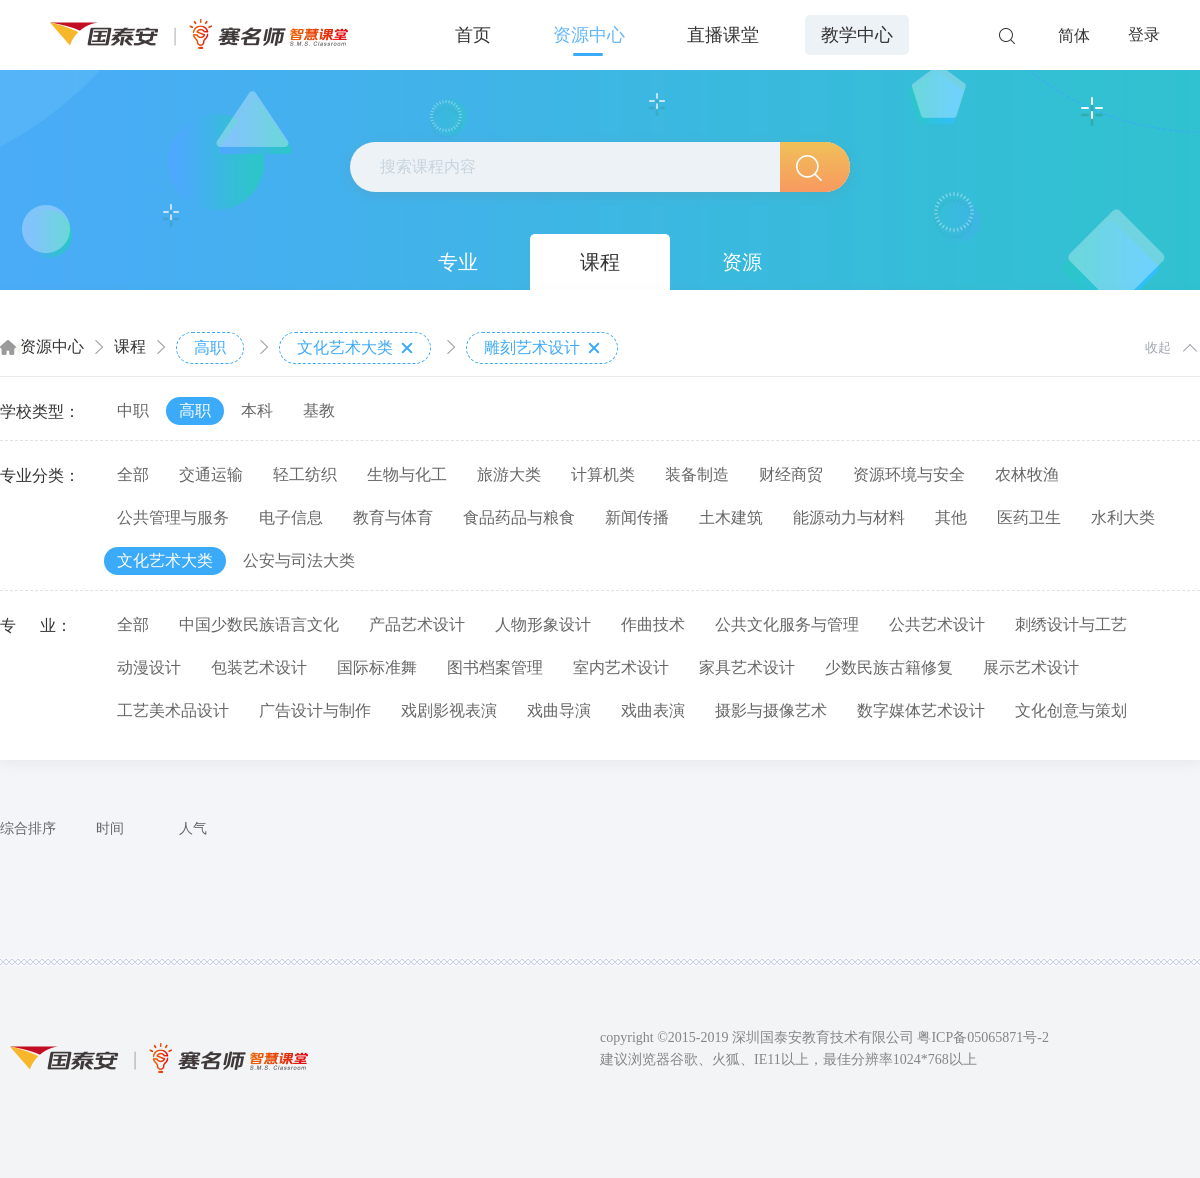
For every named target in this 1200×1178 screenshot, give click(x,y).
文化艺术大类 (355, 348)
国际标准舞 (377, 667)
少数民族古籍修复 (889, 667)
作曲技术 (653, 624)
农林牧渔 (1027, 474)
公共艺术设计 (937, 624)
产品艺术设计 (417, 624)
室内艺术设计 (621, 667)
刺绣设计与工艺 (1071, 624)
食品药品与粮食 (519, 517)
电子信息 (291, 517)
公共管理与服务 (173, 517)
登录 (1144, 34)
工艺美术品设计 (173, 710)
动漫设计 (149, 667)
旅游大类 (509, 474)
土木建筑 (731, 517)
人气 (193, 828)
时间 (110, 828)
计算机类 (603, 474)
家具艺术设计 (747, 667)
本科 (257, 410)
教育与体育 (393, 517)
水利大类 (1123, 517)
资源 (742, 262)
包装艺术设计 (259, 667)
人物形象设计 (543, 624)
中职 (133, 410)
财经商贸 (791, 474)
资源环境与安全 (909, 474)
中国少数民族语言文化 (259, 624)
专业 (458, 262)
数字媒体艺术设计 (921, 710)
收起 (1158, 347)
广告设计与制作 (315, 710)
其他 (951, 517)
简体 (1074, 35)
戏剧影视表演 (449, 710)
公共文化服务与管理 (787, 624)
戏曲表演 (653, 710)
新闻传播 (637, 517)
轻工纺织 (305, 474)
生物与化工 (407, 474)
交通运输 (211, 474)
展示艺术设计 (1031, 667)
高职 (210, 347)
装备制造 (697, 474)
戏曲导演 (559, 710)
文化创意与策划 (1071, 710)
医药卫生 (1029, 517)
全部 (133, 474)
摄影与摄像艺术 (771, 710)
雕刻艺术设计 (542, 348)
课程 (600, 262)
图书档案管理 (495, 667)
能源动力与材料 (849, 517)
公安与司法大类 (299, 560)
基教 (319, 410)
